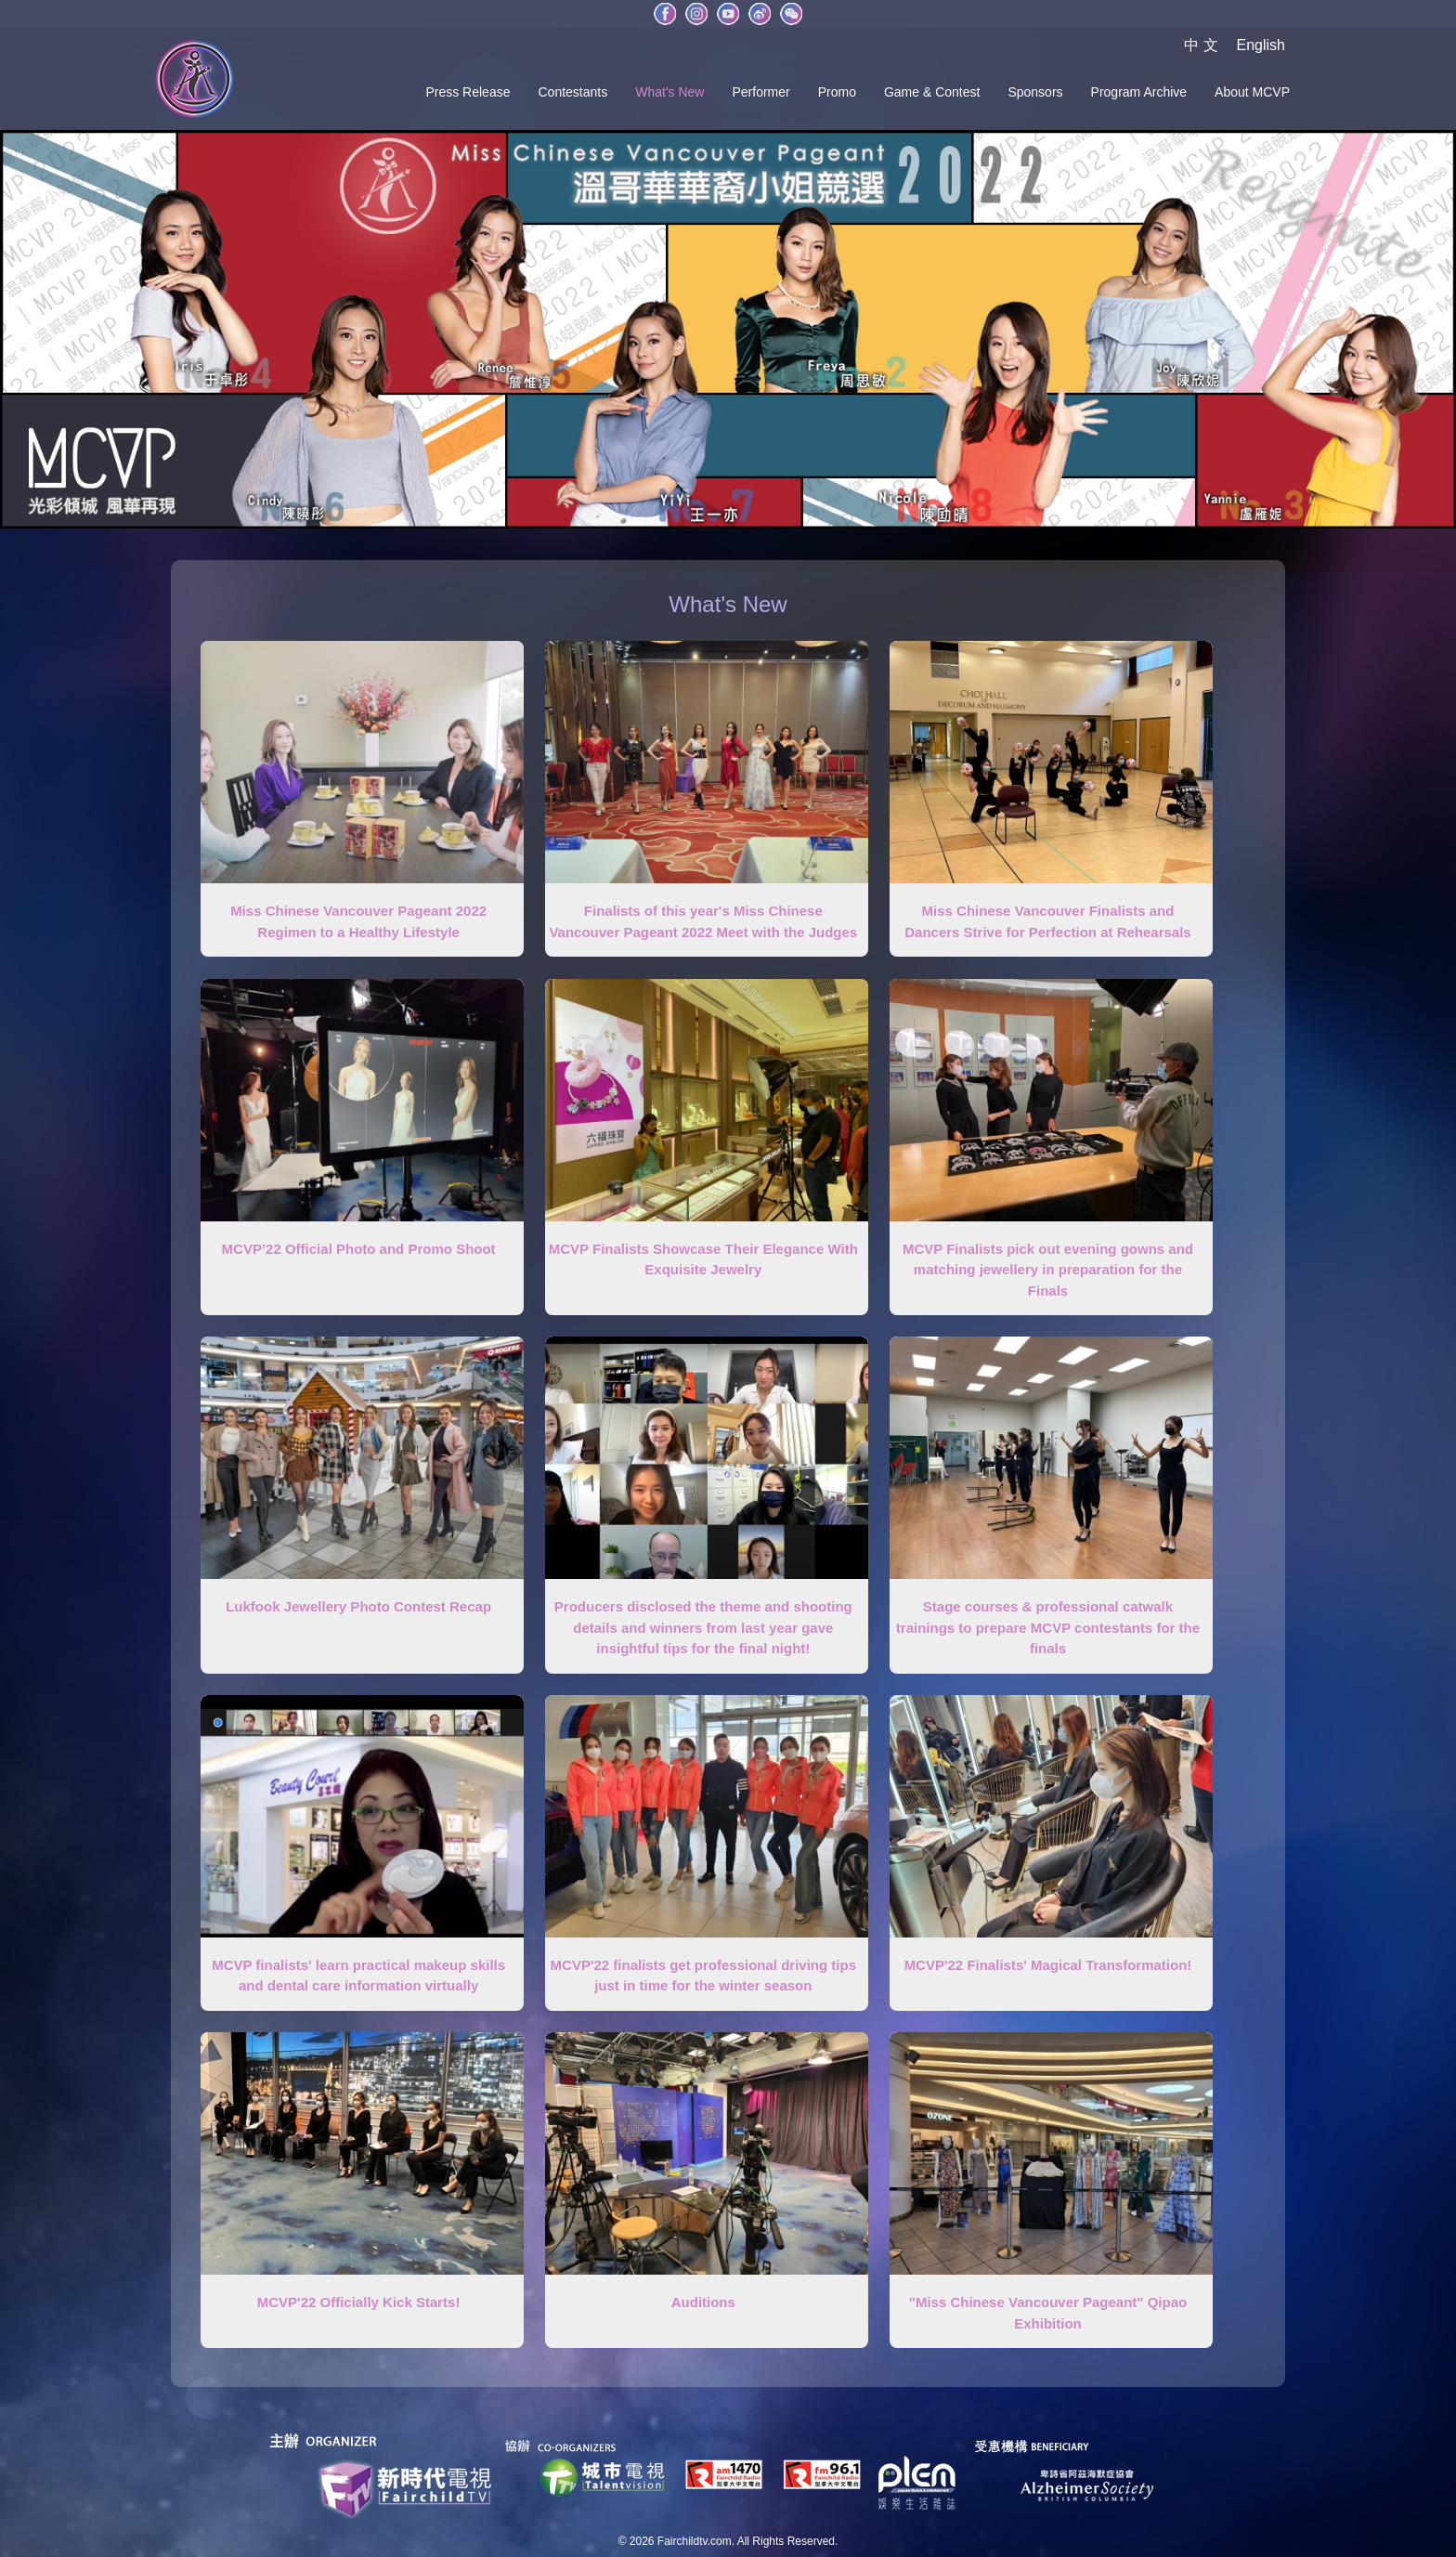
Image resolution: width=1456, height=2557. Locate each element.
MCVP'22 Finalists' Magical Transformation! (1048, 1965)
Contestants (572, 92)
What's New (669, 92)
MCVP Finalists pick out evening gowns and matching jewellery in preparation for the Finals (1048, 1269)
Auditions (703, 2302)
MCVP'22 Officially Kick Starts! (359, 2302)
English (1261, 45)
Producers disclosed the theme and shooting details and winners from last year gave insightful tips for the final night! (703, 1627)
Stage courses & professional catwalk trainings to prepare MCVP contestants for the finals (1048, 1627)
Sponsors (1035, 92)
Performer (760, 92)
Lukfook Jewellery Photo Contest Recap (358, 1606)
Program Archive (1139, 92)
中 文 (1200, 45)
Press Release (467, 92)
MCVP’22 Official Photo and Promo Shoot (359, 1249)
